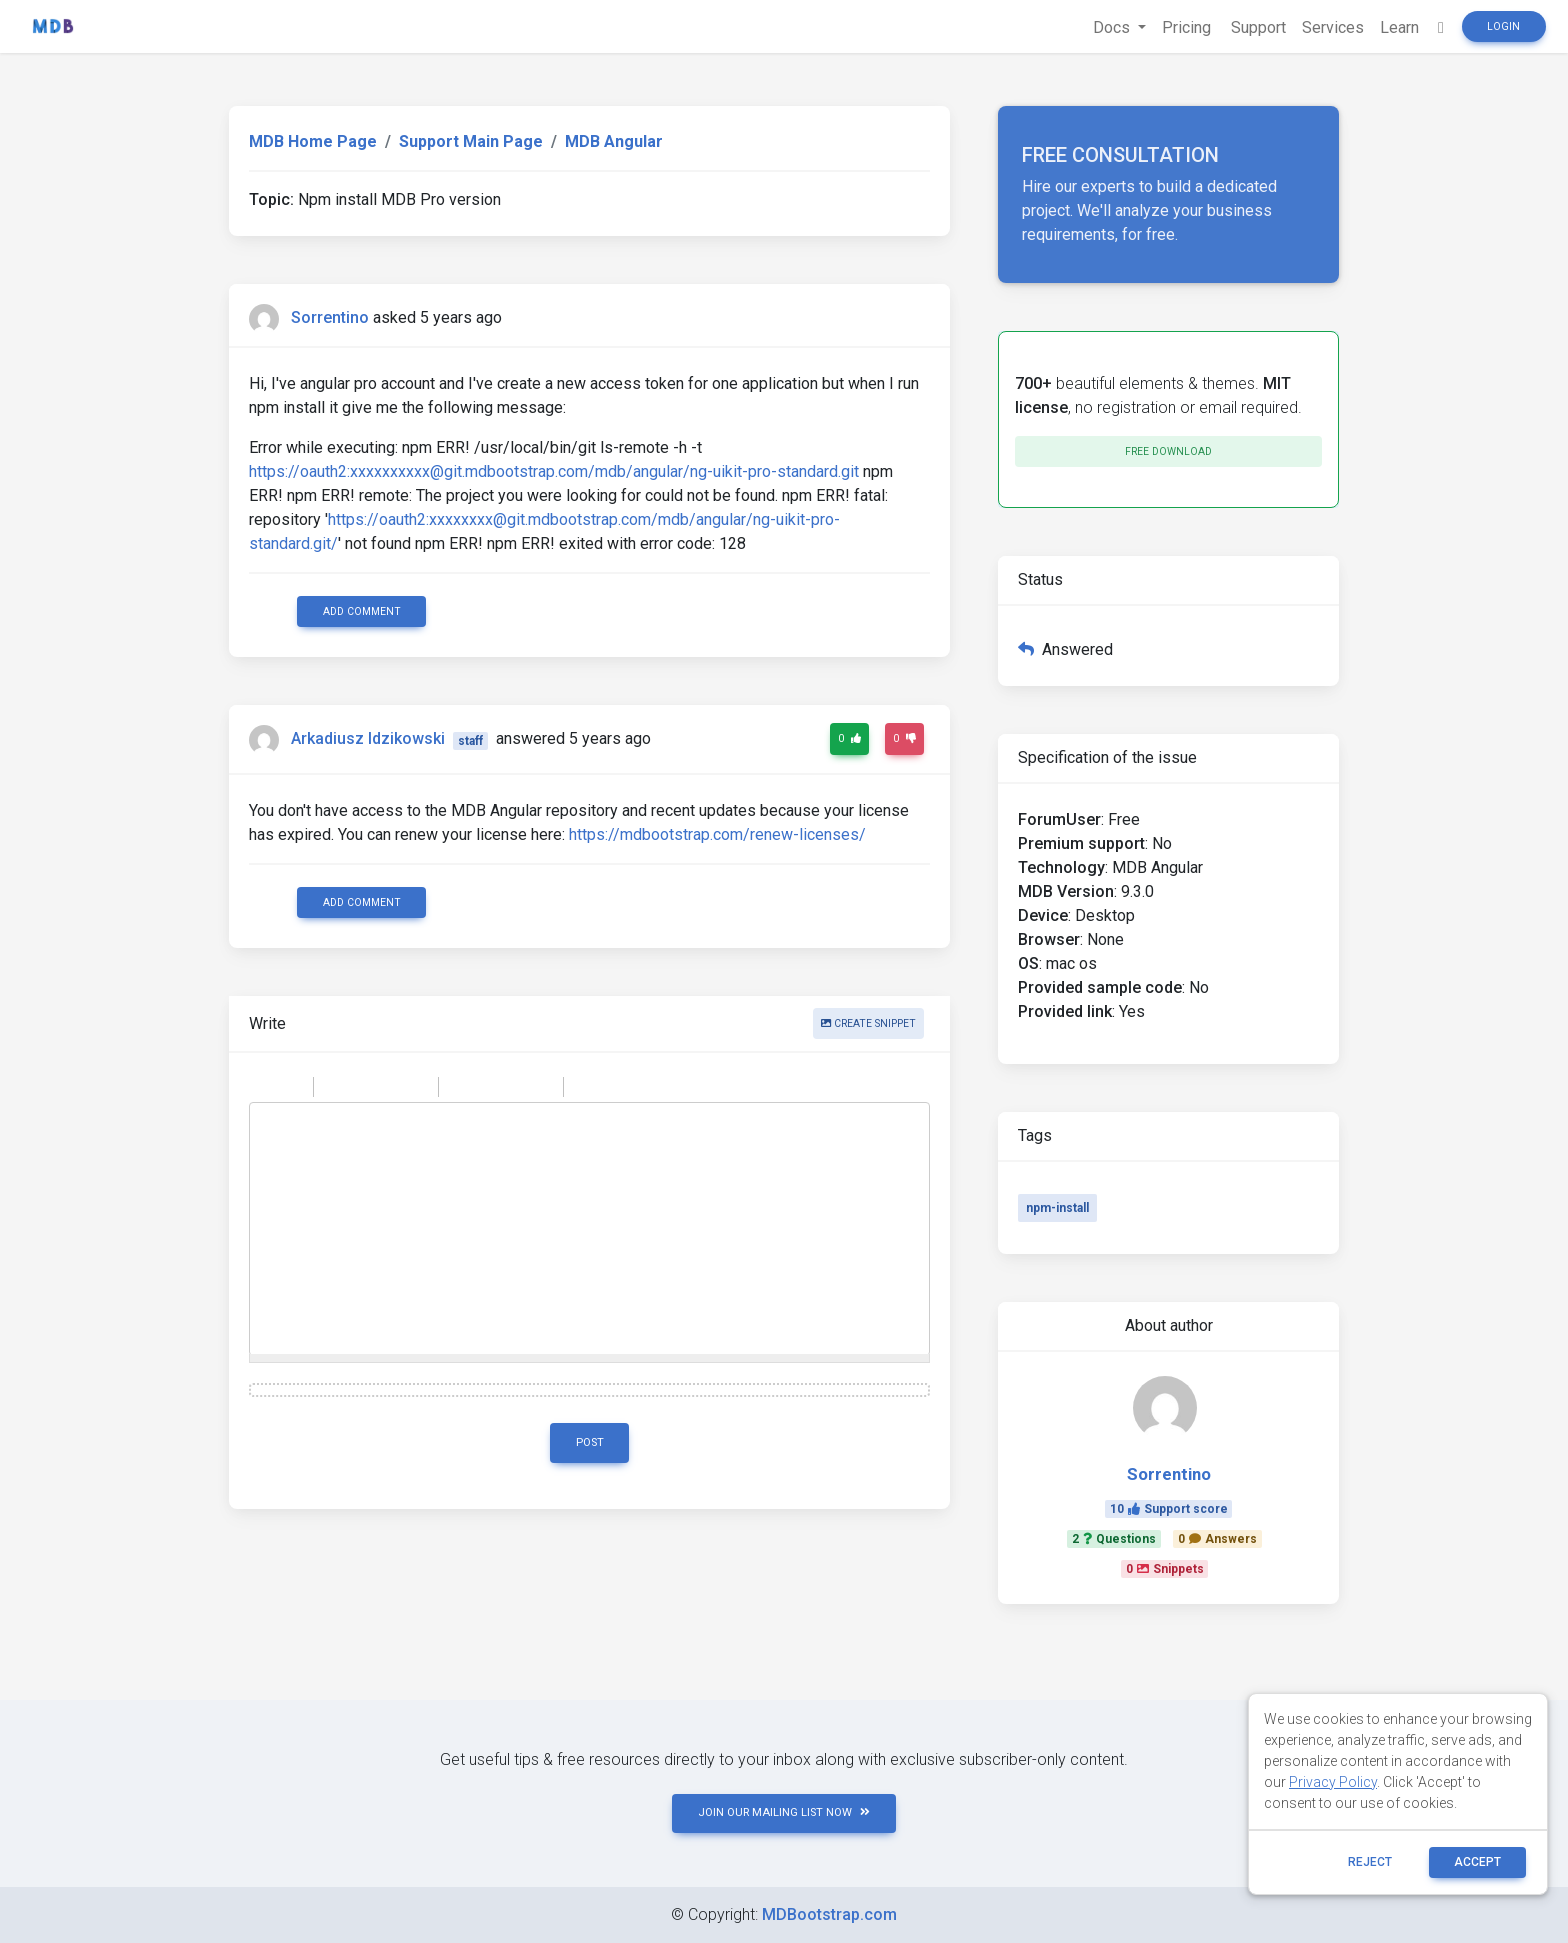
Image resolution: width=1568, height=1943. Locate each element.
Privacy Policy (1333, 1782)
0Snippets (1165, 1569)
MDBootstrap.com (829, 1914)
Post (590, 1442)
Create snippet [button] (868, 1023)
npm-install (1057, 1208)
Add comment (362, 611)
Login (1503, 26)
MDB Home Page (313, 141)
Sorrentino (330, 317)
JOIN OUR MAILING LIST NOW (784, 1812)
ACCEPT (1477, 1862)
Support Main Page (471, 141)
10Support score (1169, 1509)
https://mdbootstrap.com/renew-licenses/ (717, 834)
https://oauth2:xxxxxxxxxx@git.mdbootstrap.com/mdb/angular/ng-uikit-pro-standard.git (554, 471)
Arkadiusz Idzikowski (368, 739)
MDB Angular (614, 141)
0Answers (1217, 1539)
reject (1370, 1862)
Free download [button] (1168, 451)
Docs (1113, 27)
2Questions (1114, 1539)
